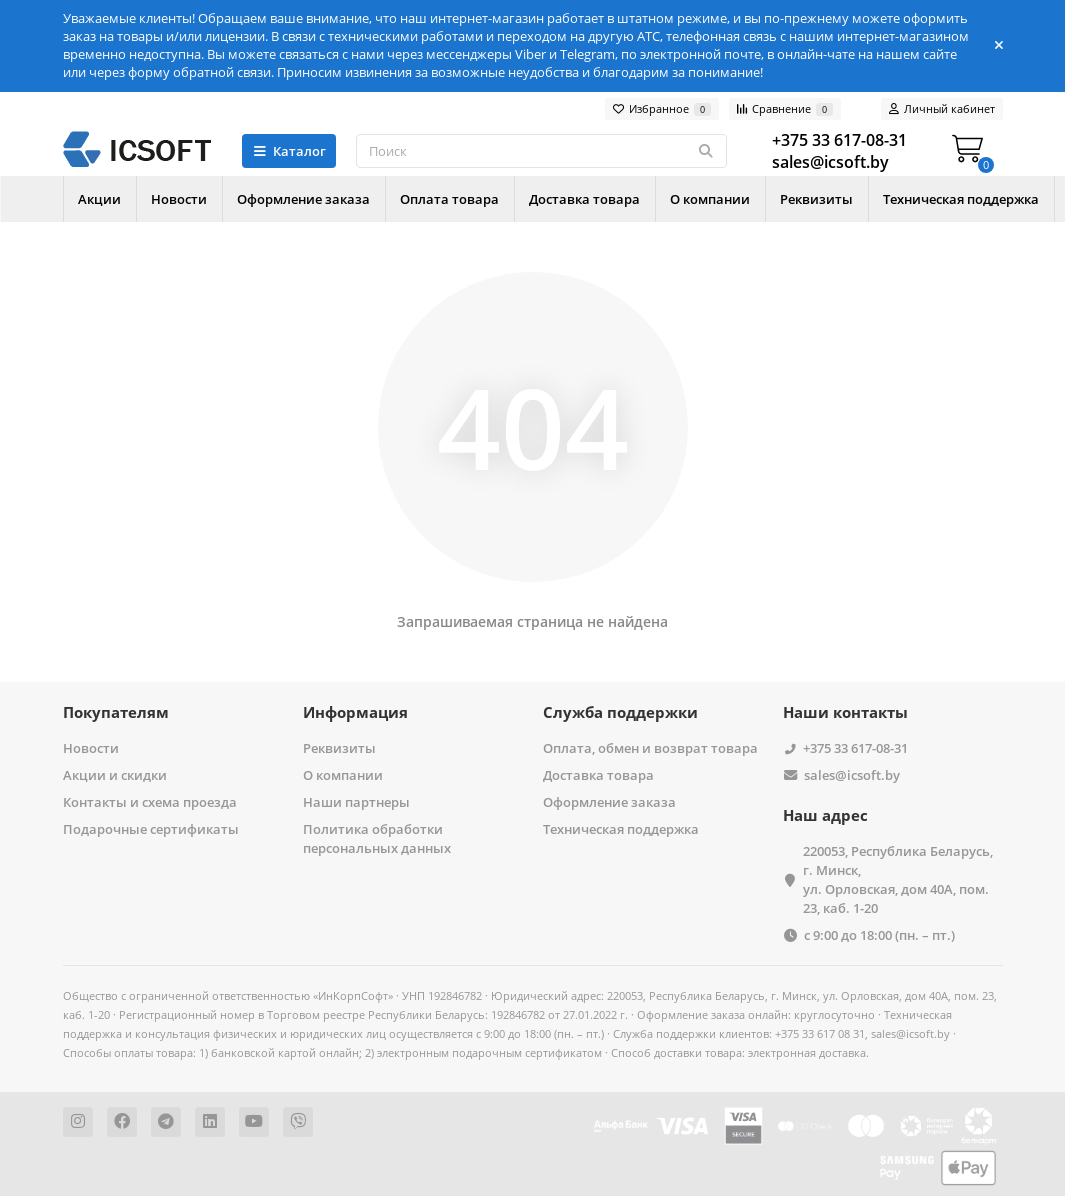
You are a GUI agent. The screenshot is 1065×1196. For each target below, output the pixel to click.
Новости (197, 199)
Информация (355, 712)
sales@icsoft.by (852, 775)
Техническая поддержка (621, 829)
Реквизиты (894, 199)
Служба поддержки (620, 712)
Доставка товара (638, 199)
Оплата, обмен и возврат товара (650, 748)
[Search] (541, 151)
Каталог (289, 151)
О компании (776, 199)
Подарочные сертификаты (151, 829)
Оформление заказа (333, 199)
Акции (105, 199)
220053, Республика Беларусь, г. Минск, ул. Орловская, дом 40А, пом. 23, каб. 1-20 (898, 879)
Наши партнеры (356, 802)
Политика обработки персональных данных (377, 838)
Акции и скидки (115, 775)
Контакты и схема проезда (150, 802)
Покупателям (116, 712)
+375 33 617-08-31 (855, 748)
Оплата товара (491, 199)
